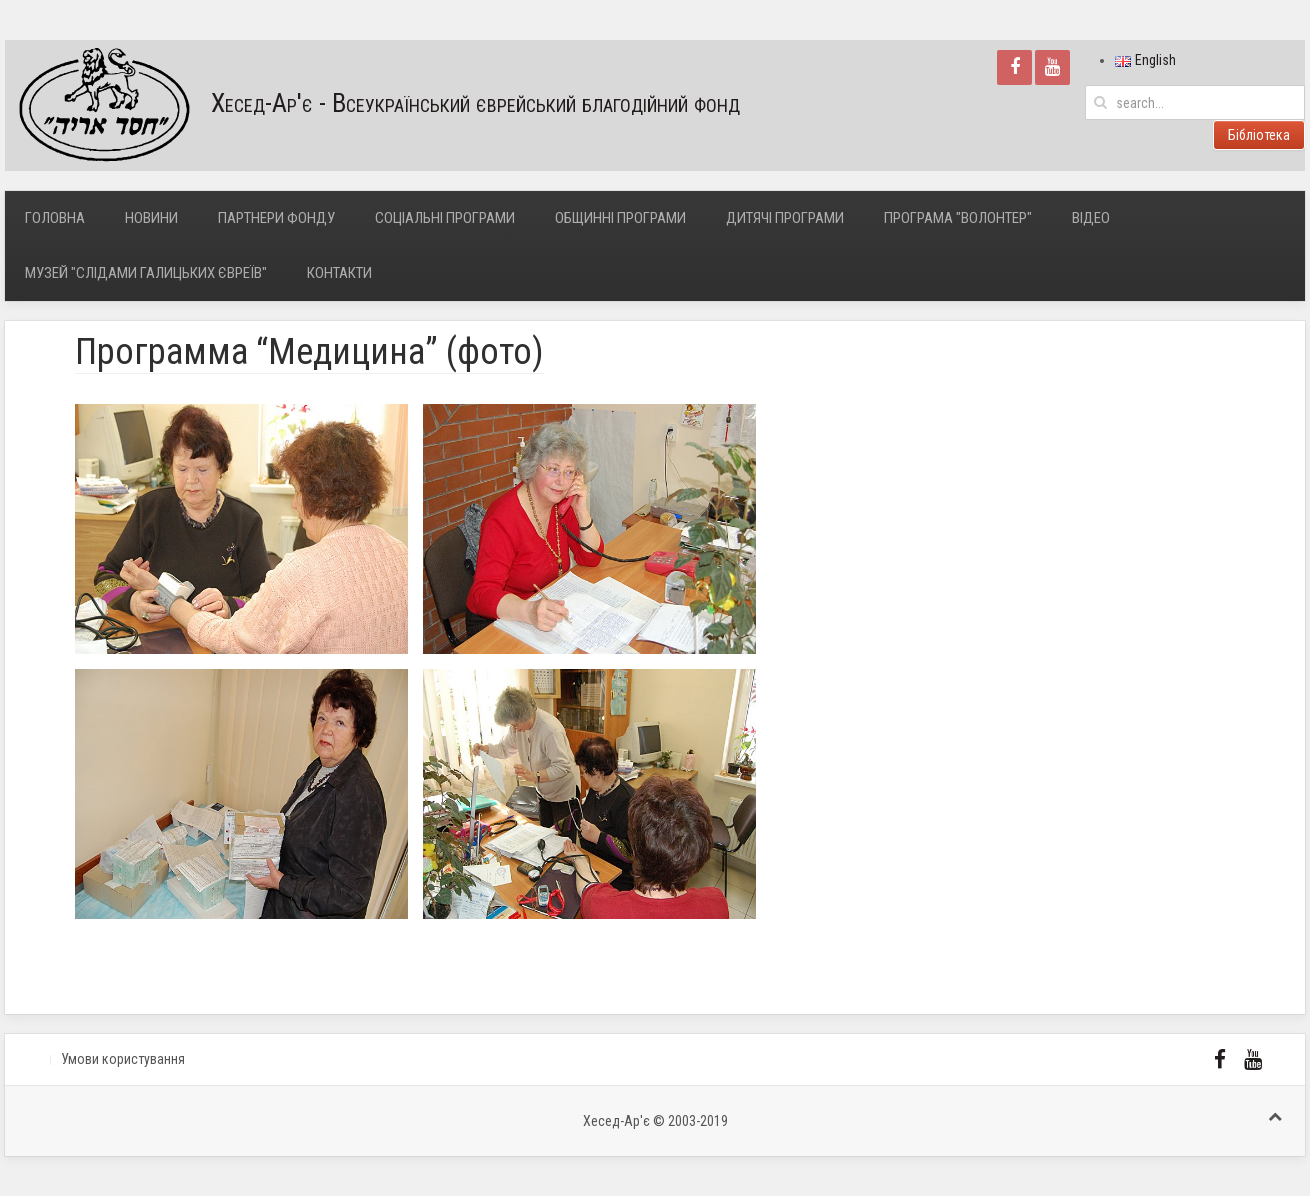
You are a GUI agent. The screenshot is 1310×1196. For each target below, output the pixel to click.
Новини (151, 218)
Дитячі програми (785, 218)
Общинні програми (620, 218)
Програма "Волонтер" (958, 218)
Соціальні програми (445, 218)
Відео (1091, 218)
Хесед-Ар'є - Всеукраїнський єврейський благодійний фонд (372, 105)
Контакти (339, 273)
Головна (55, 218)
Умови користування (123, 1059)
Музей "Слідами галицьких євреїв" (146, 273)
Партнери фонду (276, 218)
